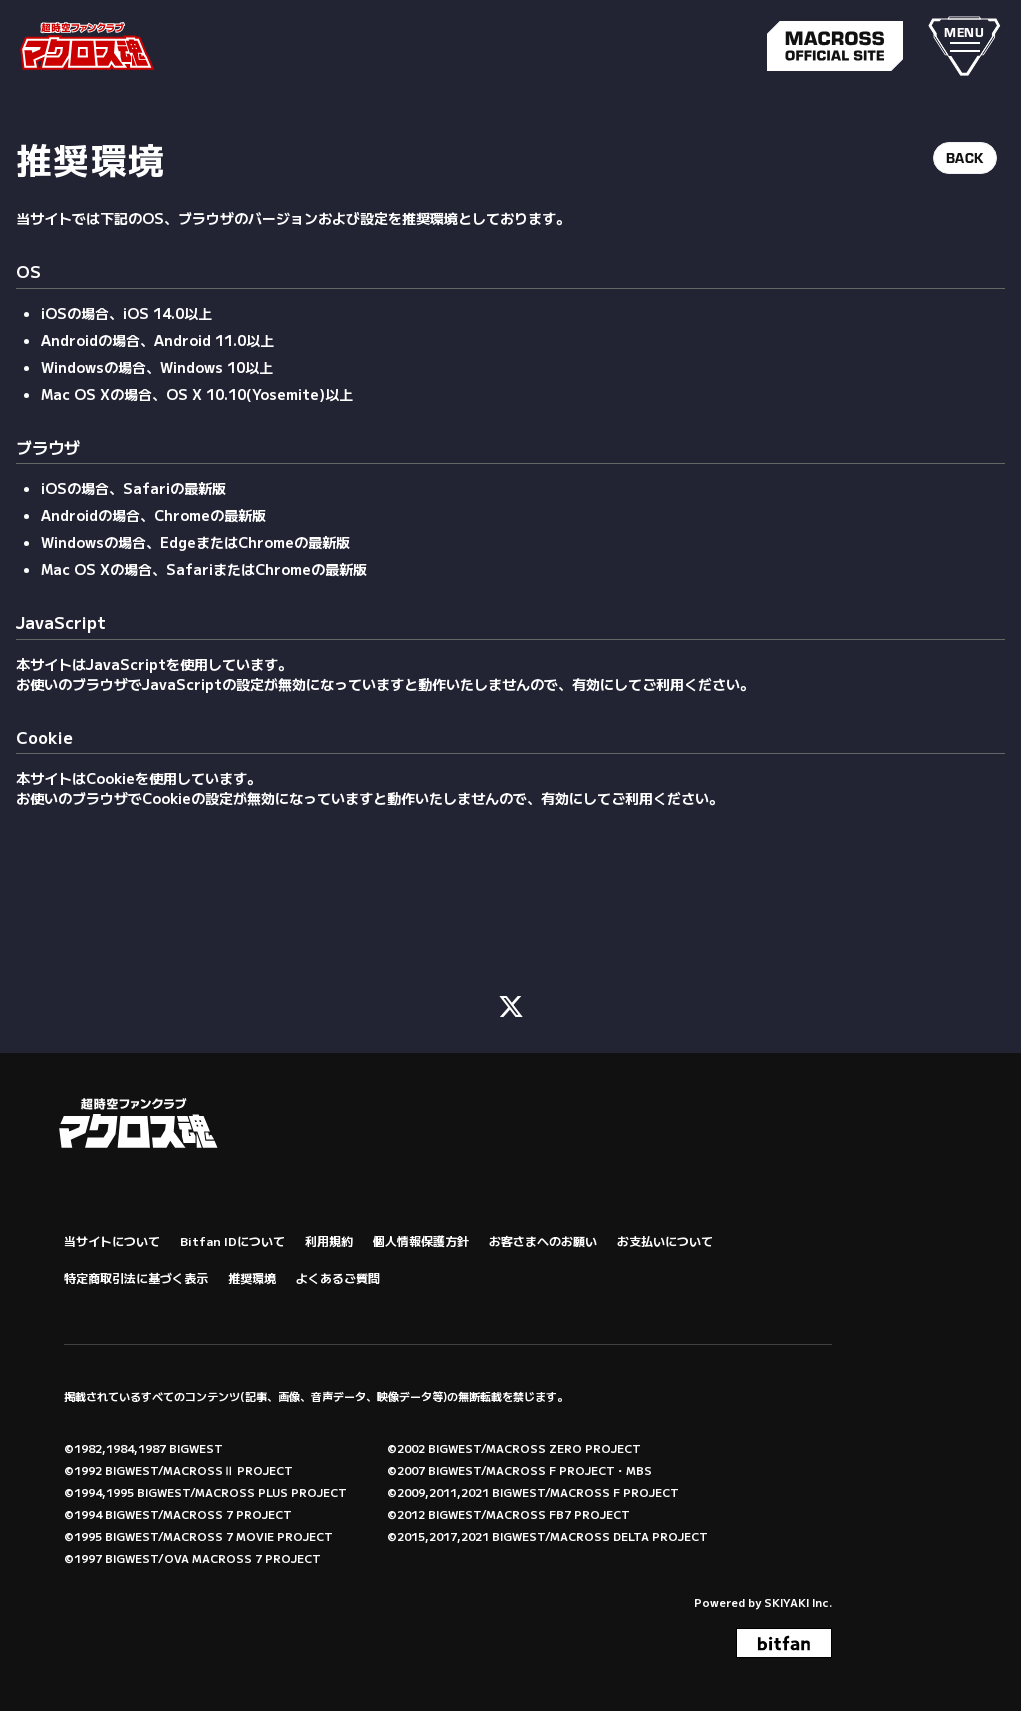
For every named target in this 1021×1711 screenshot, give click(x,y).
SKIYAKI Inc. (798, 1600)
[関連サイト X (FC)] (511, 1002)
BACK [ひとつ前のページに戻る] (965, 158)
